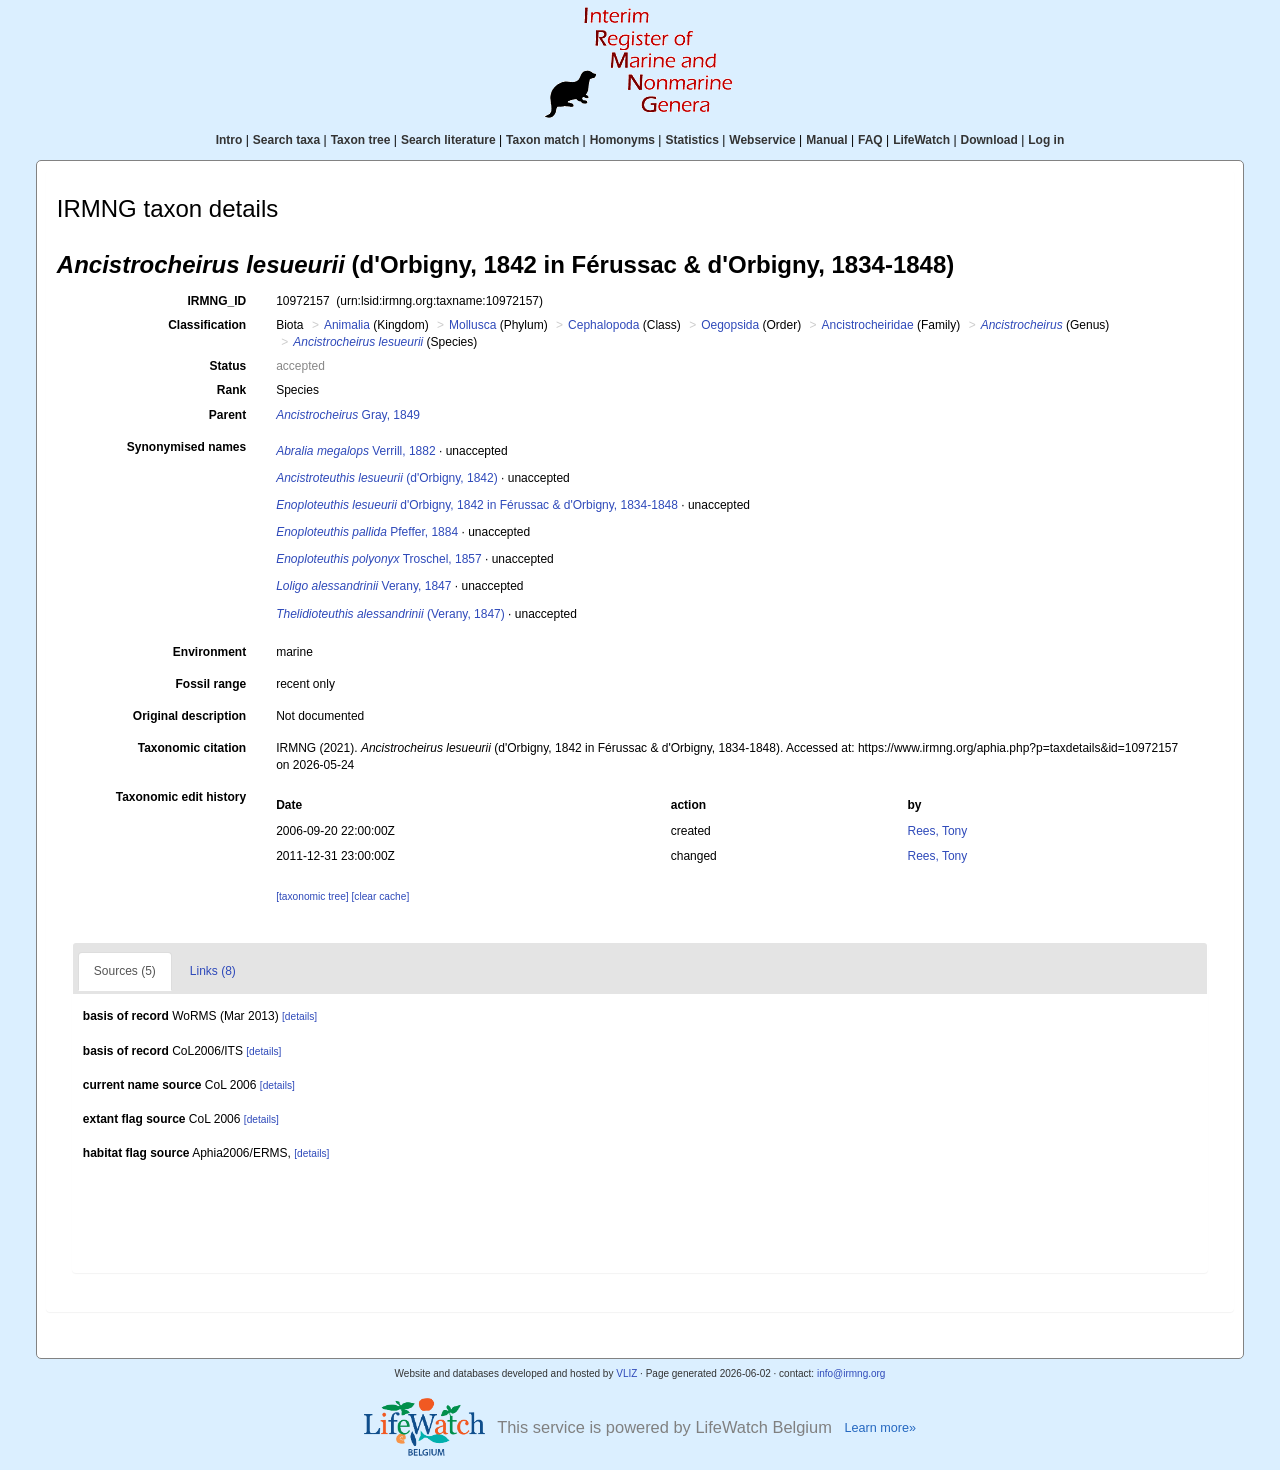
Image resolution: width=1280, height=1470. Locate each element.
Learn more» (880, 1428)
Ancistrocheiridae (868, 325)
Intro (229, 140)
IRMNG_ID (217, 301)
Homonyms (622, 140)
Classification (207, 325)
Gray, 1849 (348, 415)
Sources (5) (125, 971)
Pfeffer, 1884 (367, 532)
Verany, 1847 (363, 586)
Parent (227, 415)
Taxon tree (361, 140)
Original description (189, 716)
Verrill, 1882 (355, 451)
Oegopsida (730, 325)
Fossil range (211, 684)
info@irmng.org (851, 1373)
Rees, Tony (937, 831)
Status (228, 366)
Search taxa (286, 140)
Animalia (347, 325)
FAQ (870, 140)
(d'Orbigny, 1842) (387, 478)
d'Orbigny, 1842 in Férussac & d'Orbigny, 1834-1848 (477, 505)
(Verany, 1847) (390, 614)
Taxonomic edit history (181, 797)
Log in (1046, 140)
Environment (209, 652)
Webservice (762, 140)
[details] (299, 1016)
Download (989, 140)
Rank (231, 390)
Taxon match (542, 140)
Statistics (691, 140)
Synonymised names (186, 447)
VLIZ (626, 1373)
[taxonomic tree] (312, 896)
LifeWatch (921, 140)
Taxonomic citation (192, 748)
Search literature (448, 140)
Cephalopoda (603, 325)
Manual (826, 140)
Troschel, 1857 (378, 559)
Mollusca (472, 325)
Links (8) (213, 971)
